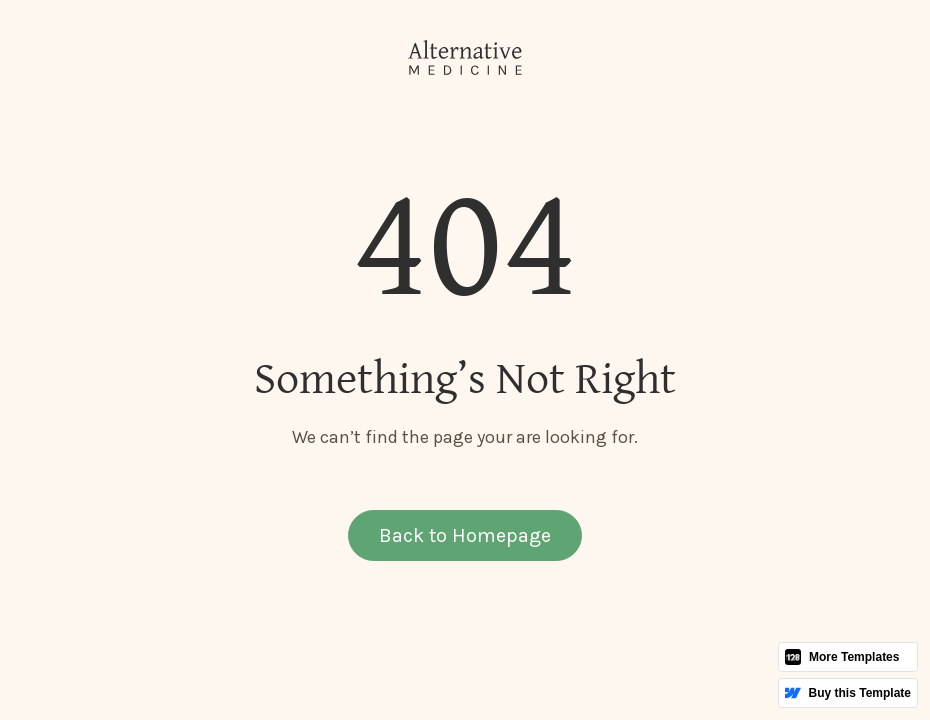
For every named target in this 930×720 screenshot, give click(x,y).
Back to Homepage (465, 535)
